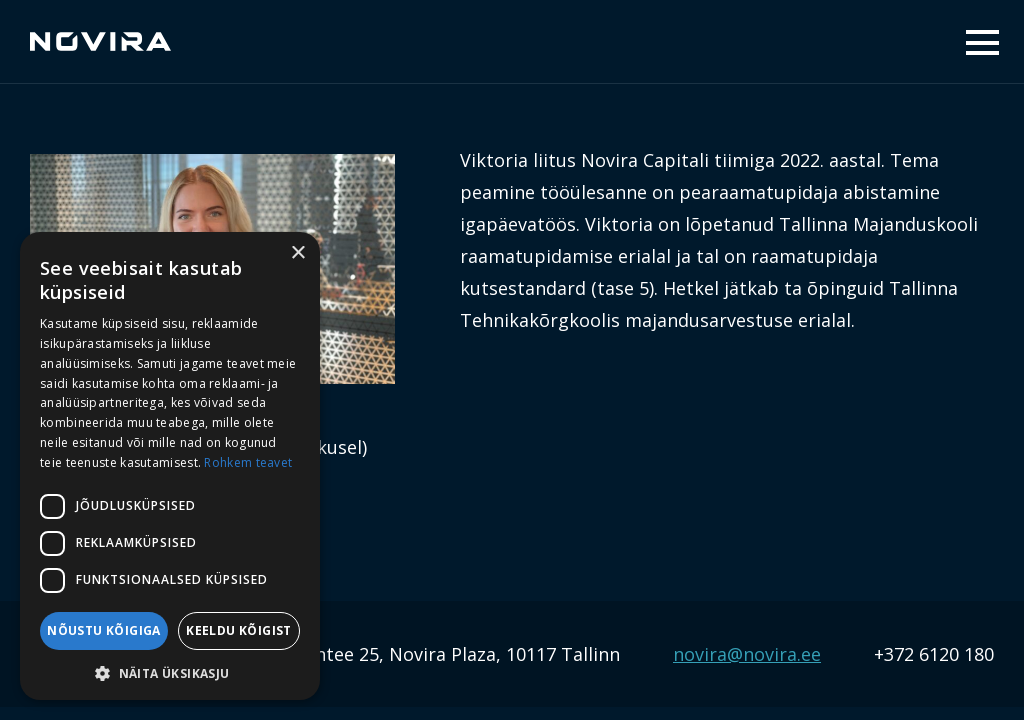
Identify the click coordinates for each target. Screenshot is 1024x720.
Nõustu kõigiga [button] (104, 630)
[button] (170, 671)
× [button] (297, 253)
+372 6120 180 (934, 654)
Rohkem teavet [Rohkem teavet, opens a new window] (248, 462)
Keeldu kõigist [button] (239, 630)
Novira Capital (100, 42)
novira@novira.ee (747, 654)
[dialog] (170, 466)
